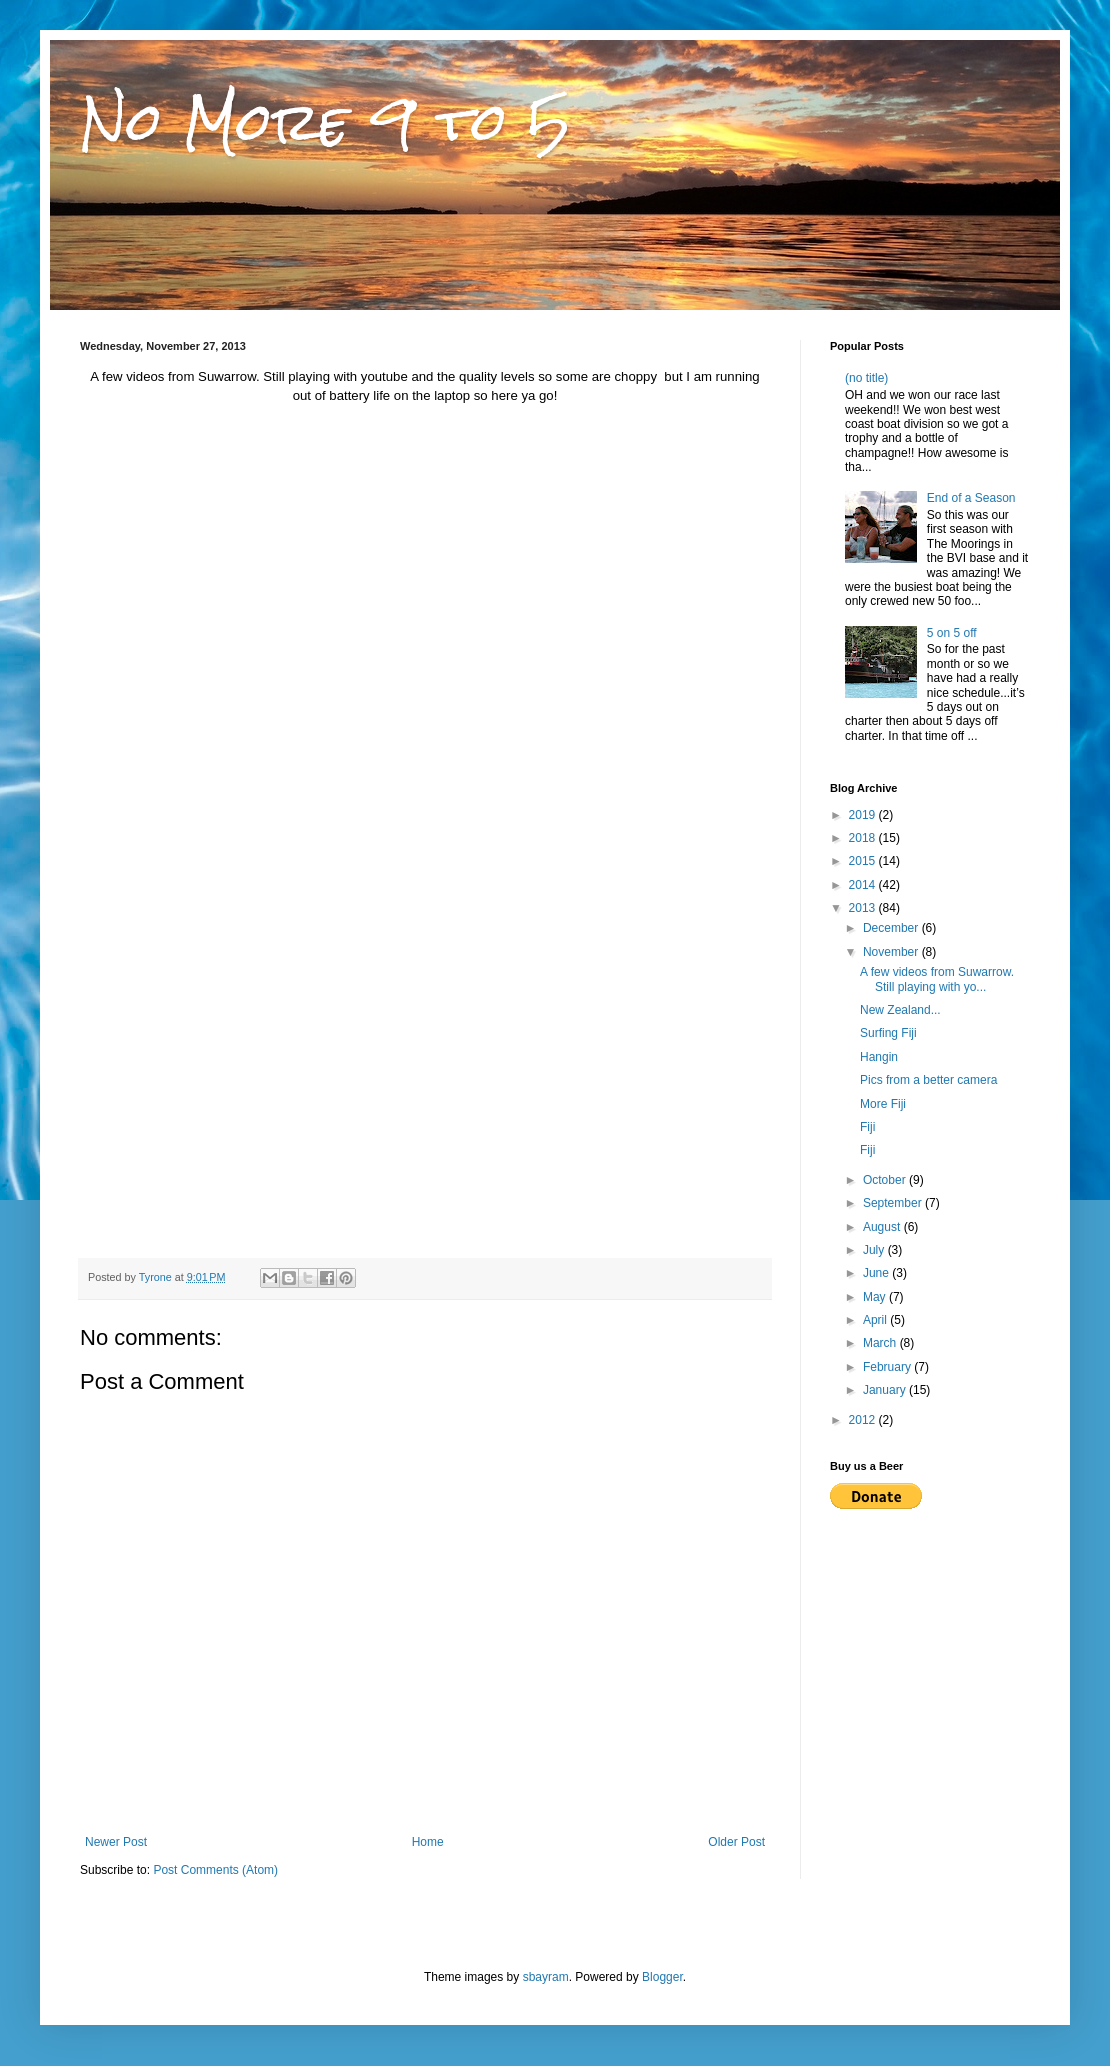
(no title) (866, 378)
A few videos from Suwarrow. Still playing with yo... (937, 979)
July (875, 1250)
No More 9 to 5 (325, 121)
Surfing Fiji (888, 1033)
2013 (864, 908)
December (892, 928)
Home (428, 1842)
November (892, 952)
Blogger (662, 1977)
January (886, 1390)
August (883, 1227)
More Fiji (883, 1104)
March (881, 1343)
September (894, 1203)
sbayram (546, 1977)
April (876, 1320)
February (888, 1367)
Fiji (867, 1127)
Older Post (736, 1842)
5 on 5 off (952, 633)
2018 (864, 838)
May (876, 1297)
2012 (864, 1420)
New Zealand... (900, 1010)
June (877, 1273)
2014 (864, 885)
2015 (864, 861)
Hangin (879, 1057)
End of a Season (971, 498)
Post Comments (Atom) (215, 1870)
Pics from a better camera (928, 1080)
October (886, 1180)
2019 (864, 815)
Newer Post (116, 1842)
